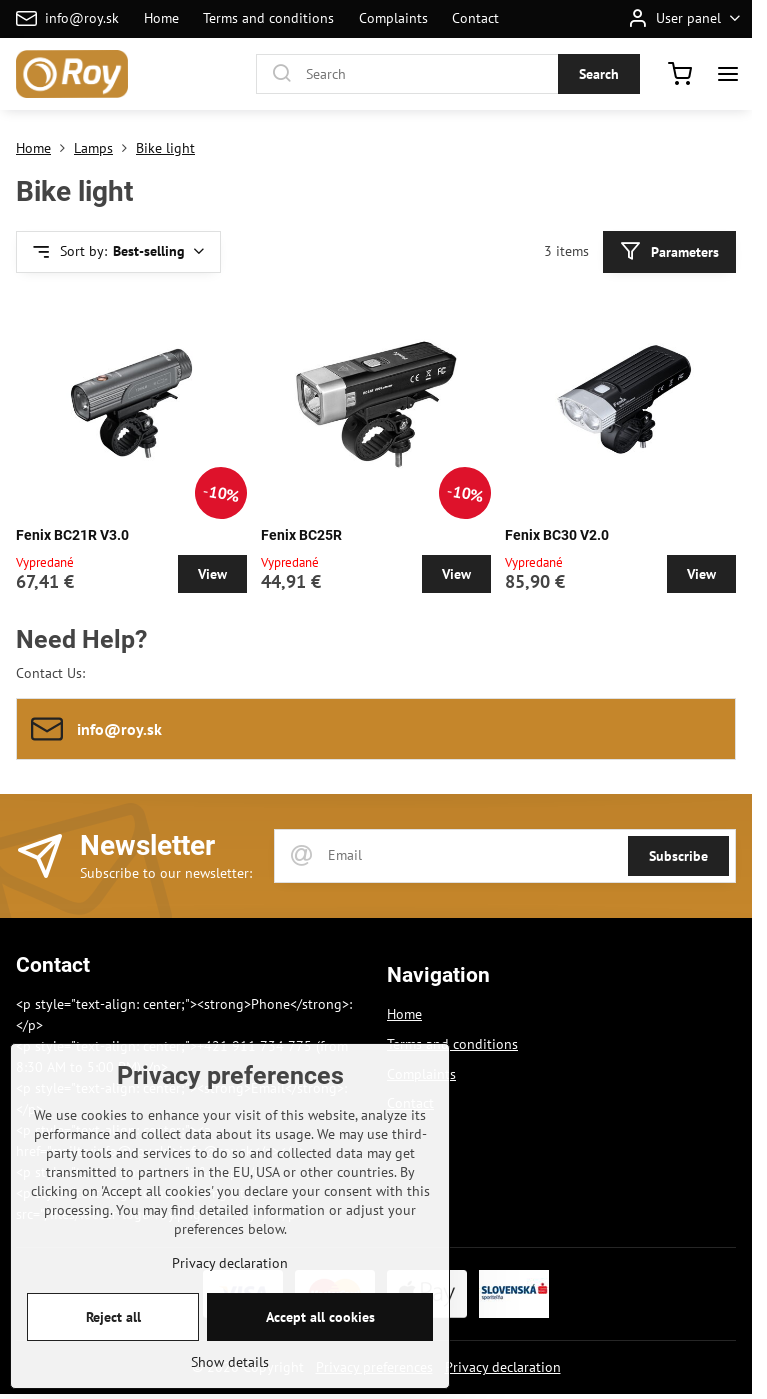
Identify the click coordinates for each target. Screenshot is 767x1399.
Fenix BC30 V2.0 (557, 535)
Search (599, 74)
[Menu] (728, 74)
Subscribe (678, 856)
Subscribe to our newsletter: (166, 873)
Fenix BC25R (301, 535)
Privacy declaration (503, 1367)
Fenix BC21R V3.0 (72, 535)
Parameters (669, 251)
